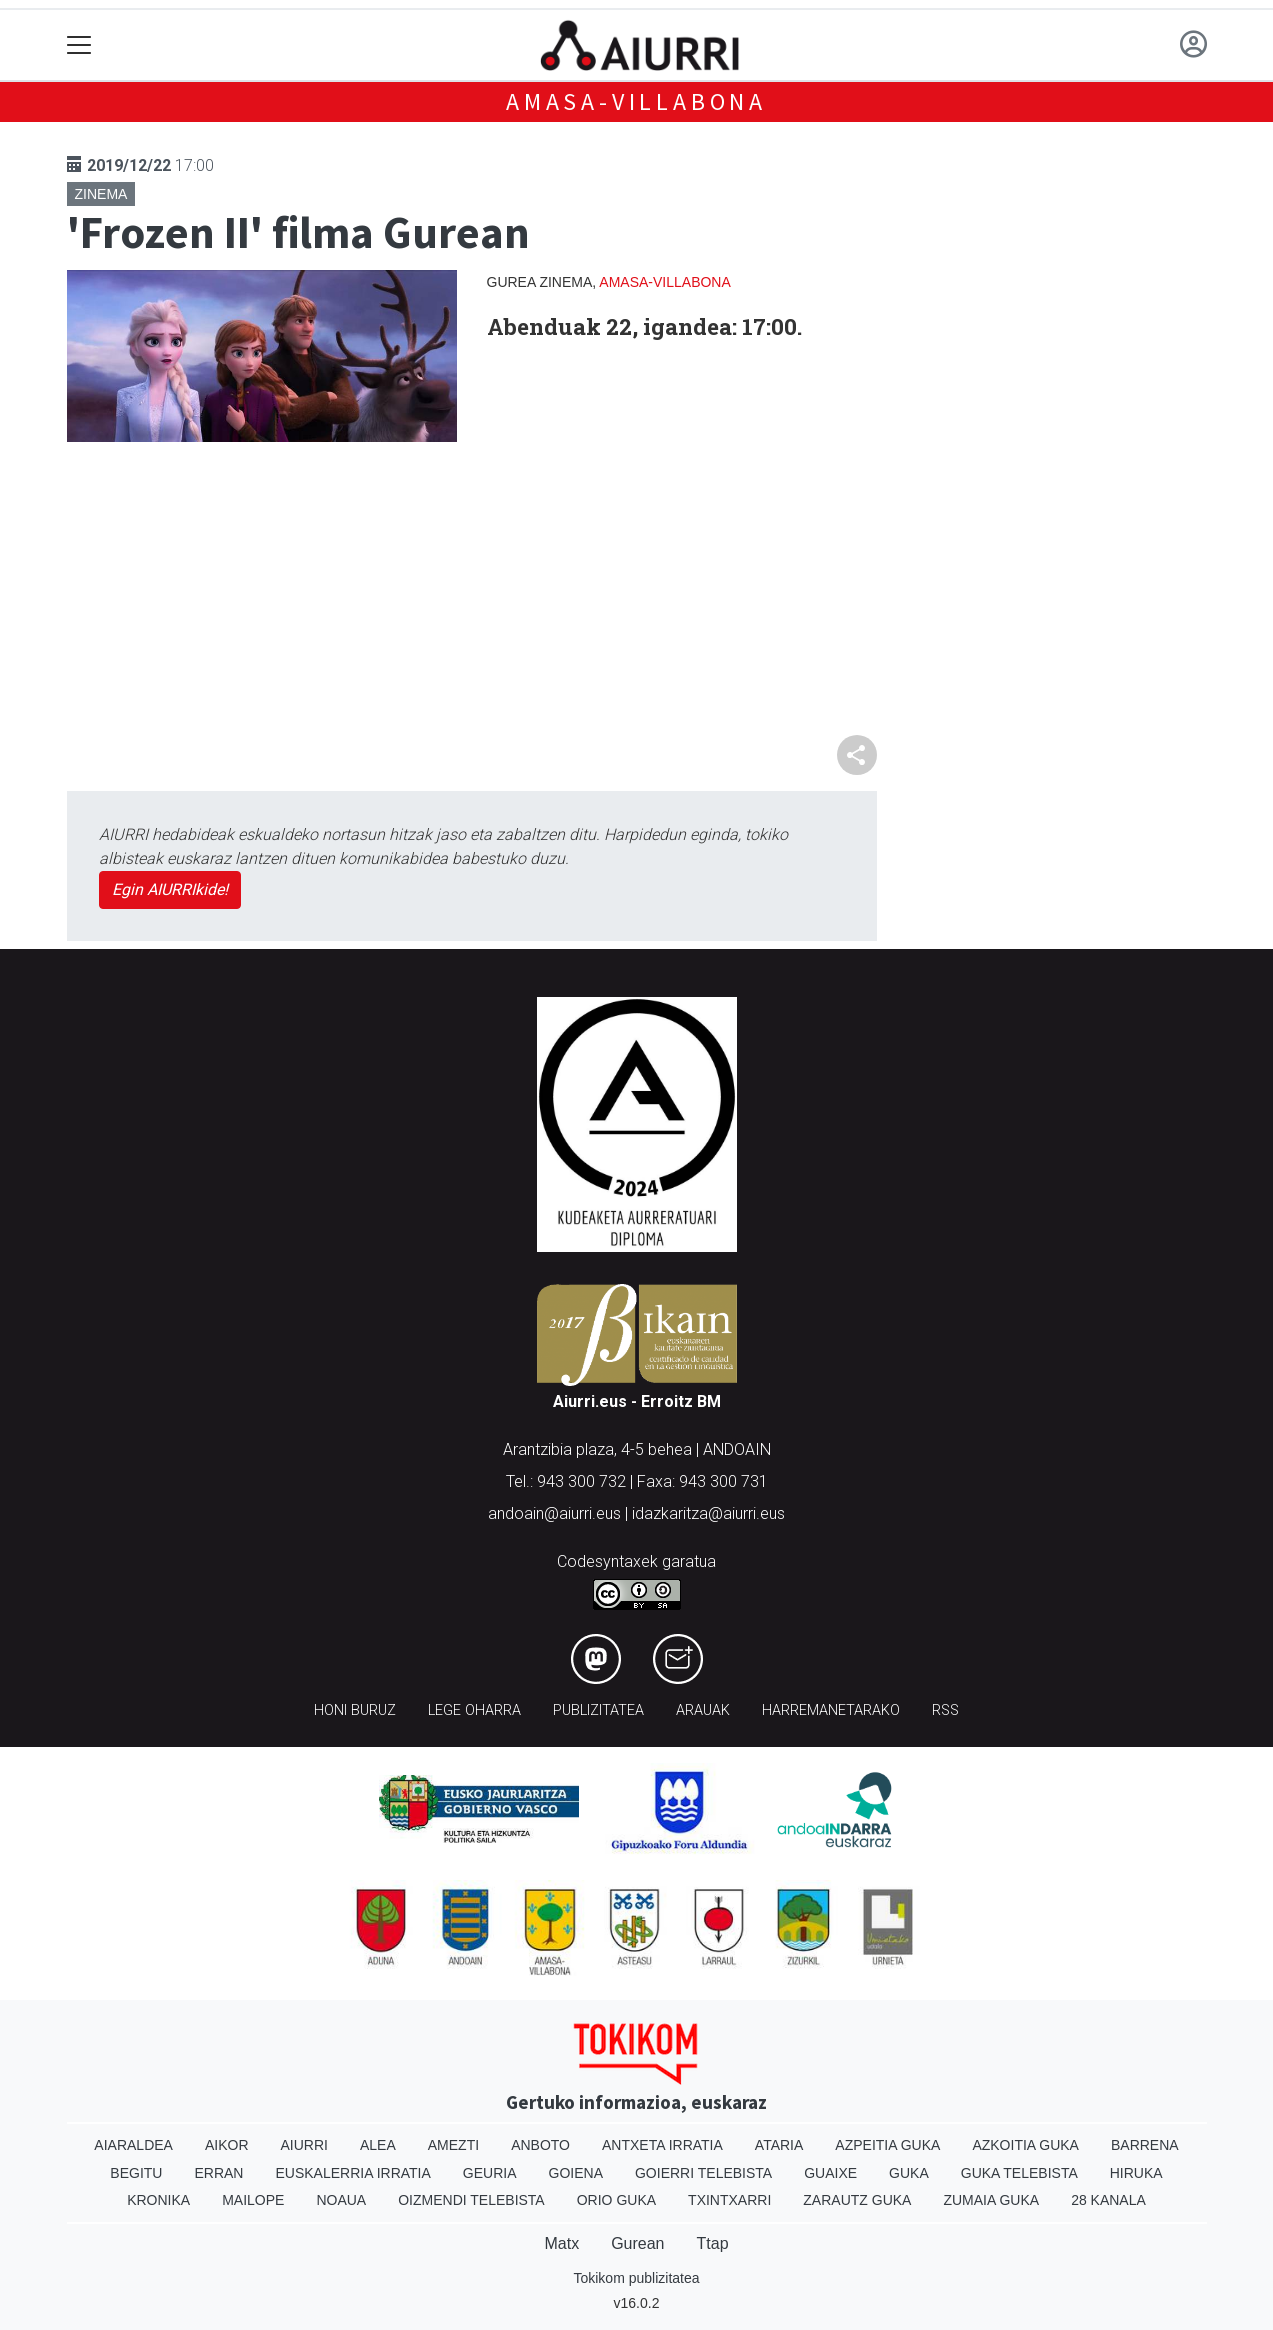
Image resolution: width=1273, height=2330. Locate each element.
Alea (378, 2145)
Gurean (637, 2243)
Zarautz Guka (857, 2200)
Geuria (490, 2173)
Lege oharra (474, 1710)
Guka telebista (1019, 2173)
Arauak (703, 1710)
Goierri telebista (703, 2173)
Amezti (453, 2145)
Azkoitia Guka (1025, 2145)
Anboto (540, 2145)
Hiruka (1136, 2173)
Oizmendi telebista (471, 2200)
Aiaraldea (133, 2145)
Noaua (341, 2200)
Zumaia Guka (991, 2200)
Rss (945, 1710)
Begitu (136, 2173)
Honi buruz (355, 1710)
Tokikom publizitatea (636, 2278)
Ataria (779, 2145)
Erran (218, 2173)
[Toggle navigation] (79, 45)
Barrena (1145, 2145)
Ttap (713, 2243)
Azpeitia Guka (887, 2145)
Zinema (101, 194)
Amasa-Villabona (636, 101)
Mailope (253, 2200)
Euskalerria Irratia (352, 2173)
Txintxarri (729, 2200)
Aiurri (304, 2145)
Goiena (576, 2173)
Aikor (227, 2145)
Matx (561, 2243)
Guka (909, 2173)
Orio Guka (616, 2200)
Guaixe (830, 2173)
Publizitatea (598, 1710)
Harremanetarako (831, 1710)
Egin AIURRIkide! (170, 889)
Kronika (158, 2200)
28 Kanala (1108, 2200)
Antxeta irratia (662, 2145)
